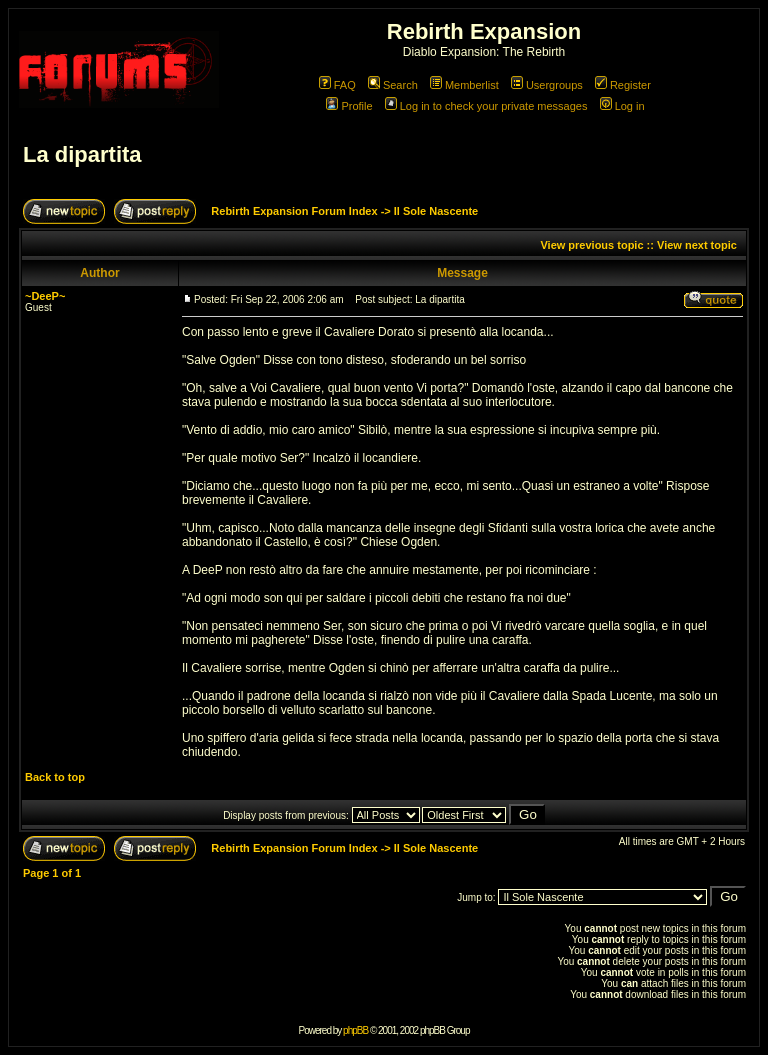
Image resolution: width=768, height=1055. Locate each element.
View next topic (697, 245)
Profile (349, 106)
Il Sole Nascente (436, 211)
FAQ (337, 85)
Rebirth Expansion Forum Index (294, 211)
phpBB (355, 1030)
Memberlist (464, 85)
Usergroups (547, 85)
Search (393, 85)
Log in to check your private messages (486, 106)
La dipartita (82, 154)
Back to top (55, 777)
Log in (622, 106)
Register (623, 85)
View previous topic (591, 245)
